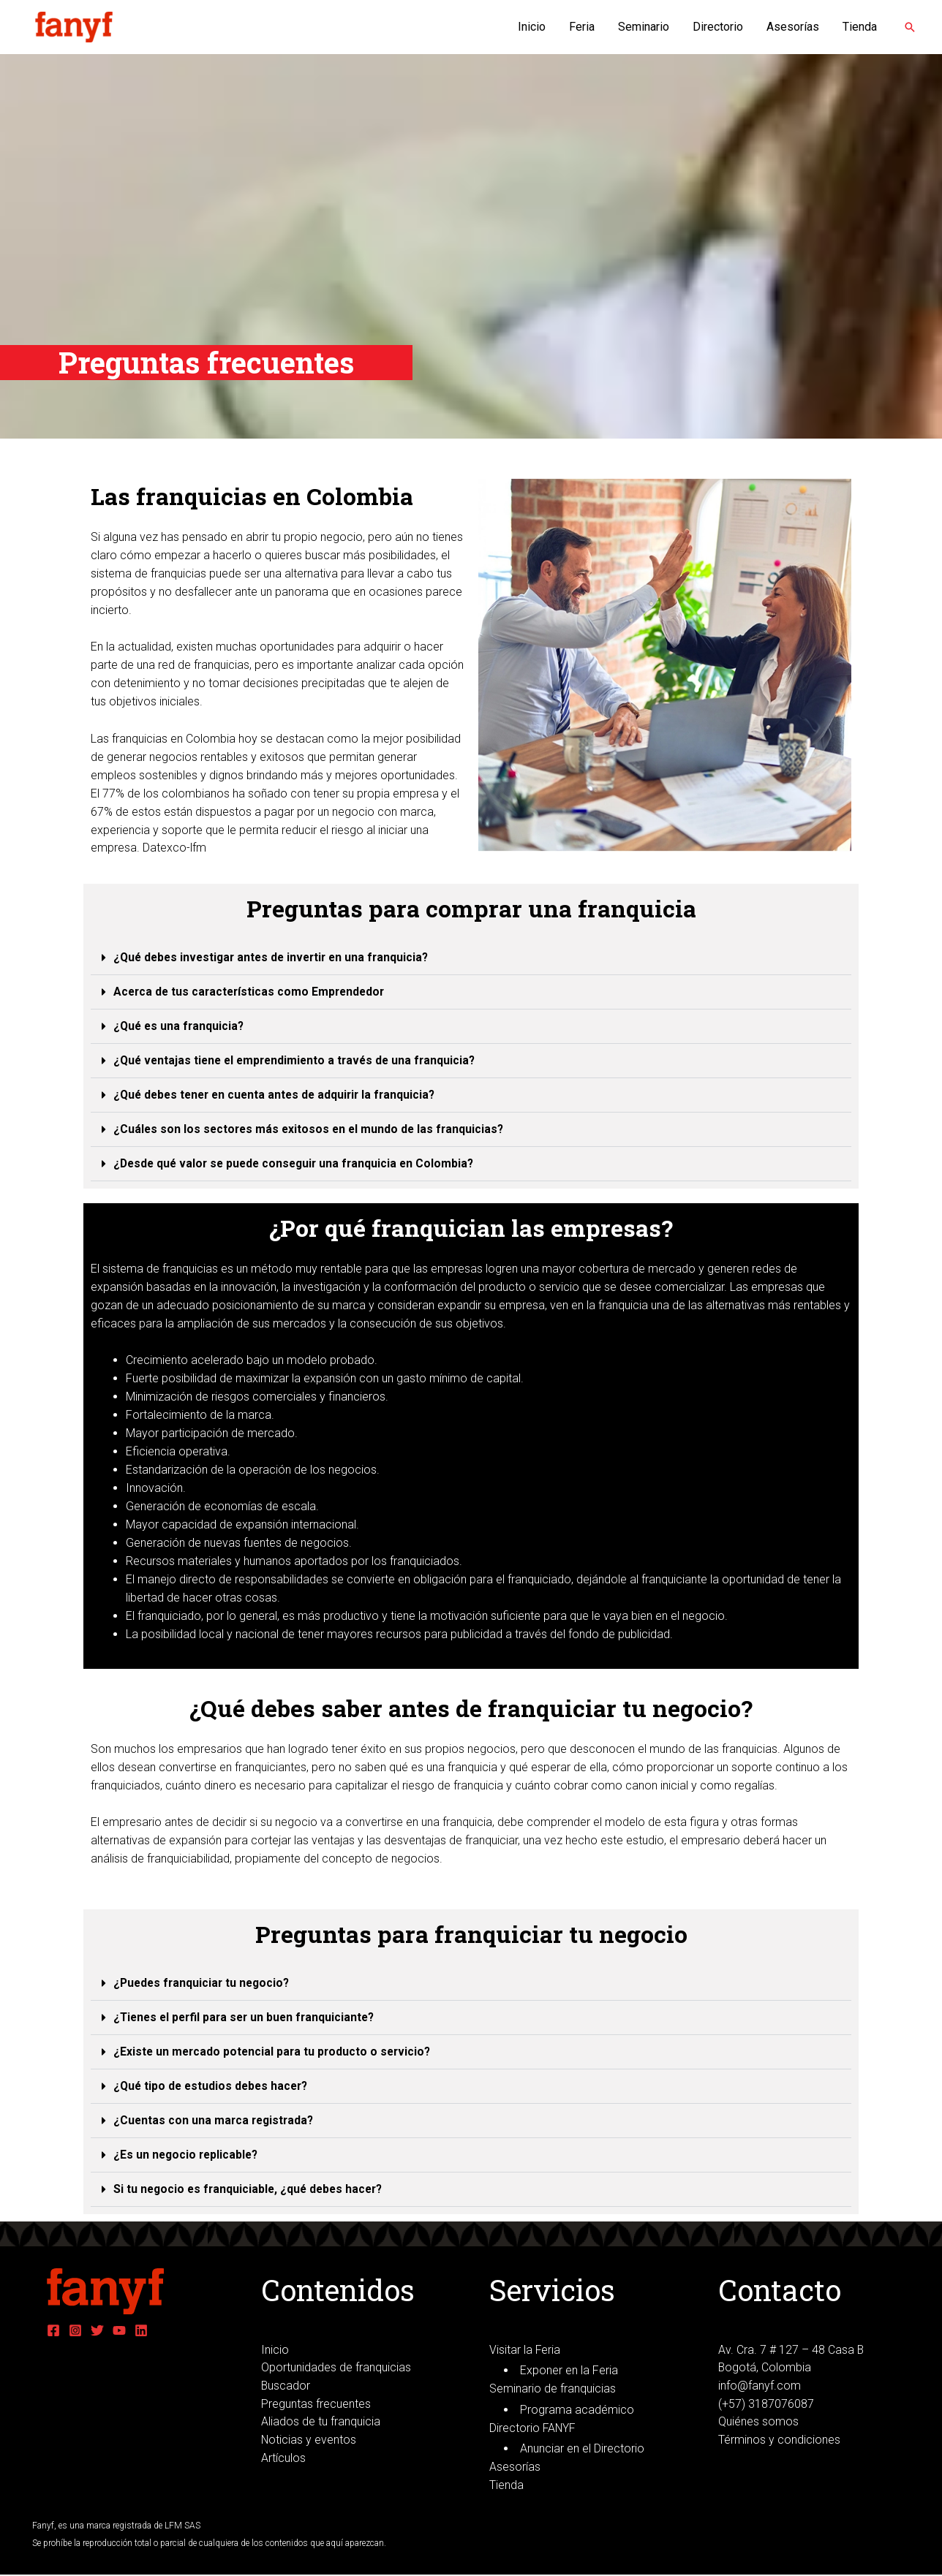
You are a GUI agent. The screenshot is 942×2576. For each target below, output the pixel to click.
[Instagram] (75, 2330)
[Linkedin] (141, 2330)
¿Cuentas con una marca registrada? (215, 2120)
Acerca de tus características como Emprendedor (252, 992)
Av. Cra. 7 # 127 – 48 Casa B (791, 2350)
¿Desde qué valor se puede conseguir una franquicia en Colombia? (298, 1163)
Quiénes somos (758, 2422)
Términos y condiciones (779, 2440)
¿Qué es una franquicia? (180, 1026)
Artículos (283, 2459)
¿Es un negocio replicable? (187, 2155)
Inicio (532, 27)
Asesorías (792, 27)
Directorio (718, 27)
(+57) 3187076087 (766, 2404)
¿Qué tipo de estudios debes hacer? (213, 2086)
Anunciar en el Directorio (582, 2449)
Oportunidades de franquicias (336, 2368)
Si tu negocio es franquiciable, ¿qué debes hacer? (251, 2189)
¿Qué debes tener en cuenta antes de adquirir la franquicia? (279, 1095)
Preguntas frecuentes (316, 2404)
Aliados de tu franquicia (320, 2422)
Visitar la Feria (525, 2350)
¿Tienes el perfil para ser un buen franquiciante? (248, 2017)
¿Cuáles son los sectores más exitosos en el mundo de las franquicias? (311, 1129)
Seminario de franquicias (552, 2389)
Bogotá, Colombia (765, 2368)
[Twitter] (97, 2330)
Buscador (286, 2386)
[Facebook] (53, 2330)
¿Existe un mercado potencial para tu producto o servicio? (275, 2051)
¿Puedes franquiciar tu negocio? (204, 1983)
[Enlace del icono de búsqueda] (909, 27)
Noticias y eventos (309, 2440)
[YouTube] (119, 2330)
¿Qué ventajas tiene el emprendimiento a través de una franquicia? (299, 1060)
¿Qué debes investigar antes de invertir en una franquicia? (276, 957)
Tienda (860, 27)
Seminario (643, 27)
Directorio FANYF (533, 2428)
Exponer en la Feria (569, 2371)
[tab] (471, 958)
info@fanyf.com (759, 2386)
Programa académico (577, 2410)
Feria (582, 27)
